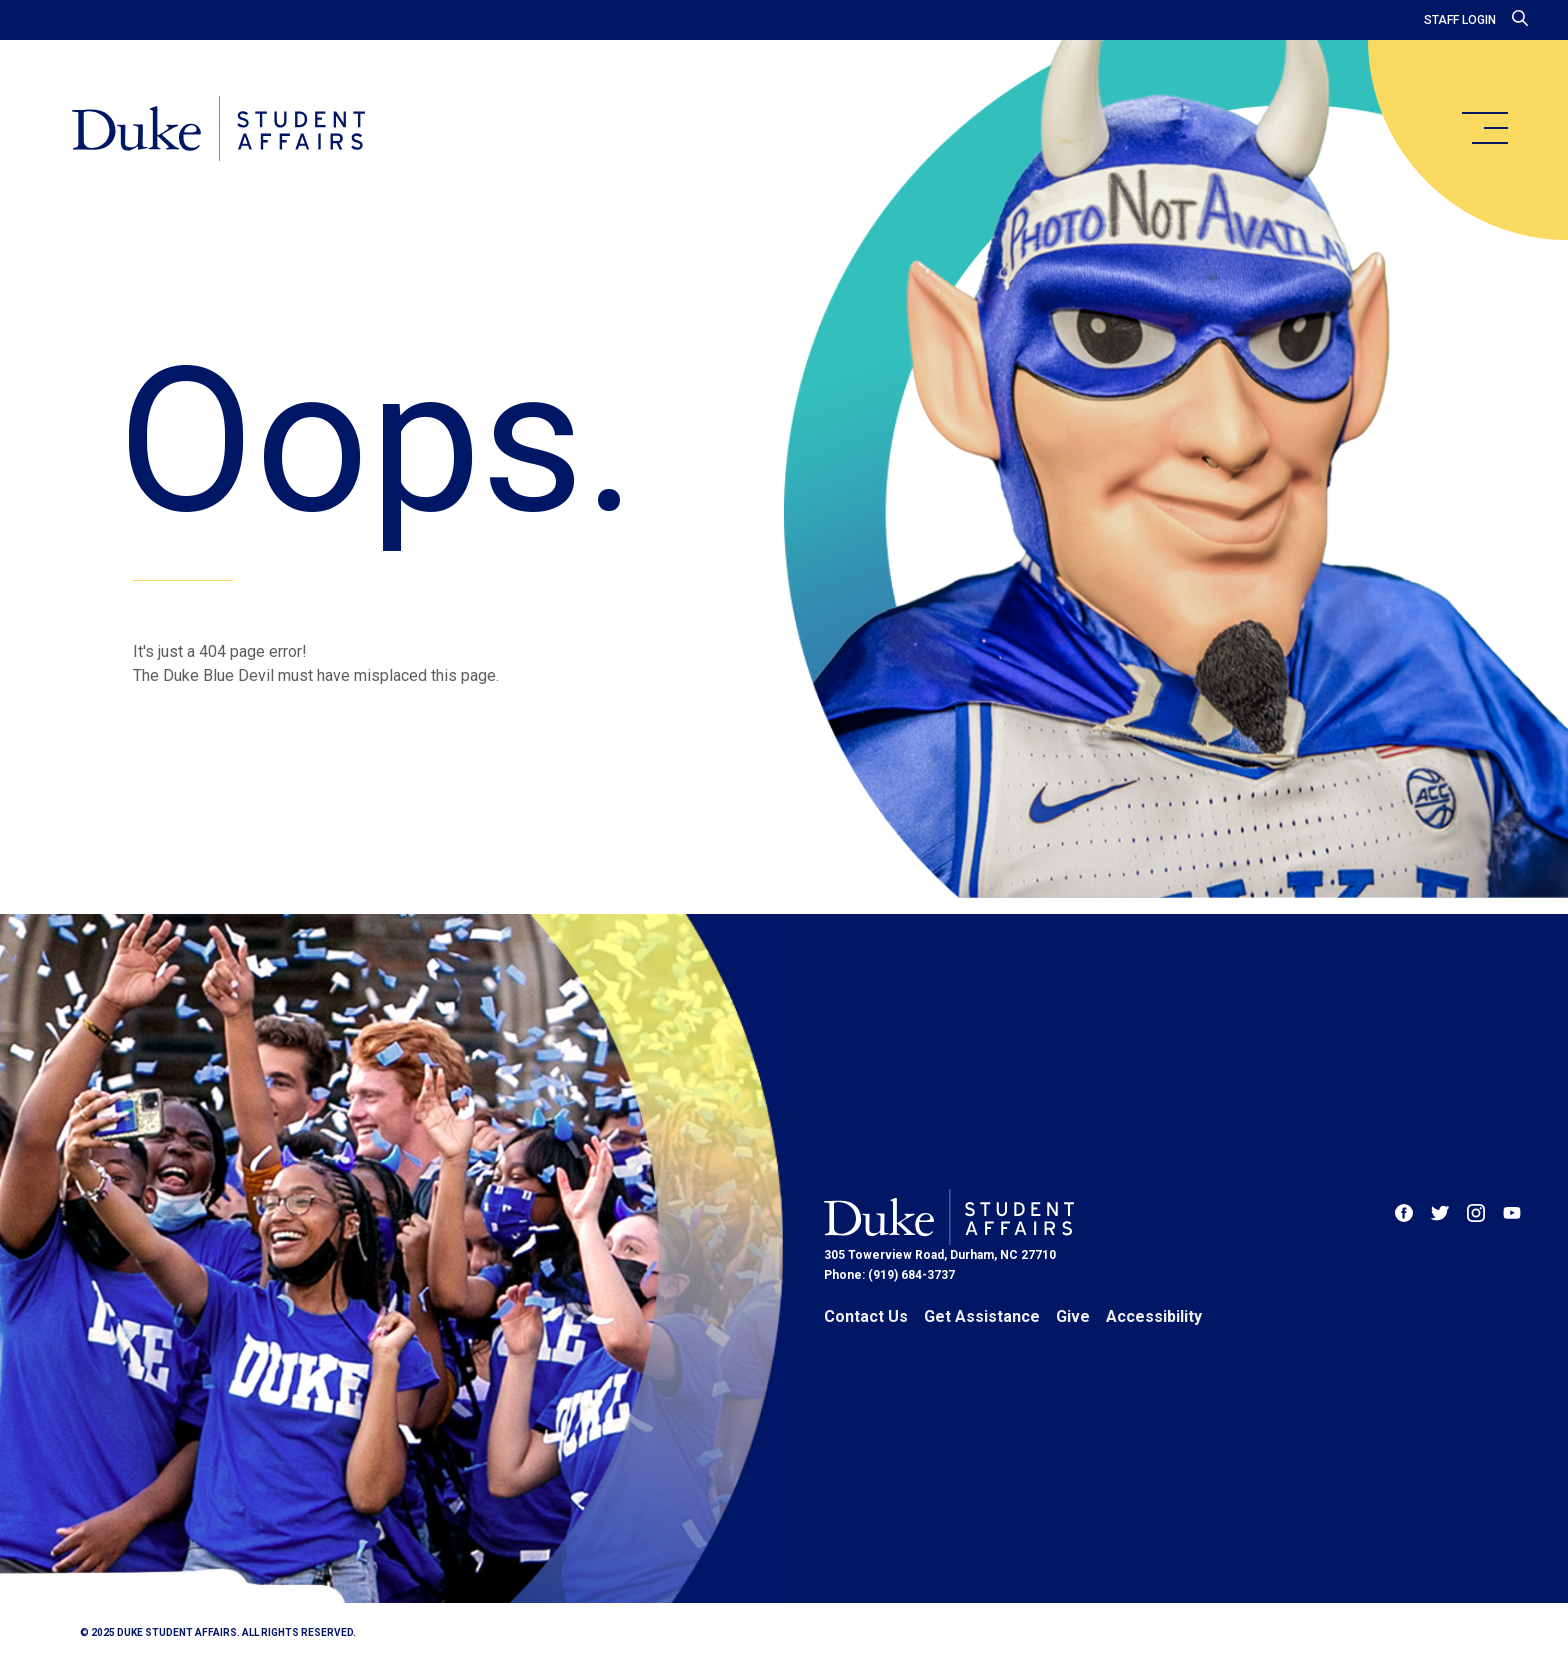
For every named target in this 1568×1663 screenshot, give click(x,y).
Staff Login (1460, 20)
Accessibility (1154, 1316)
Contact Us (866, 1316)
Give (1073, 1316)
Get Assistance (982, 1316)
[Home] (218, 130)
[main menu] (1484, 128)
